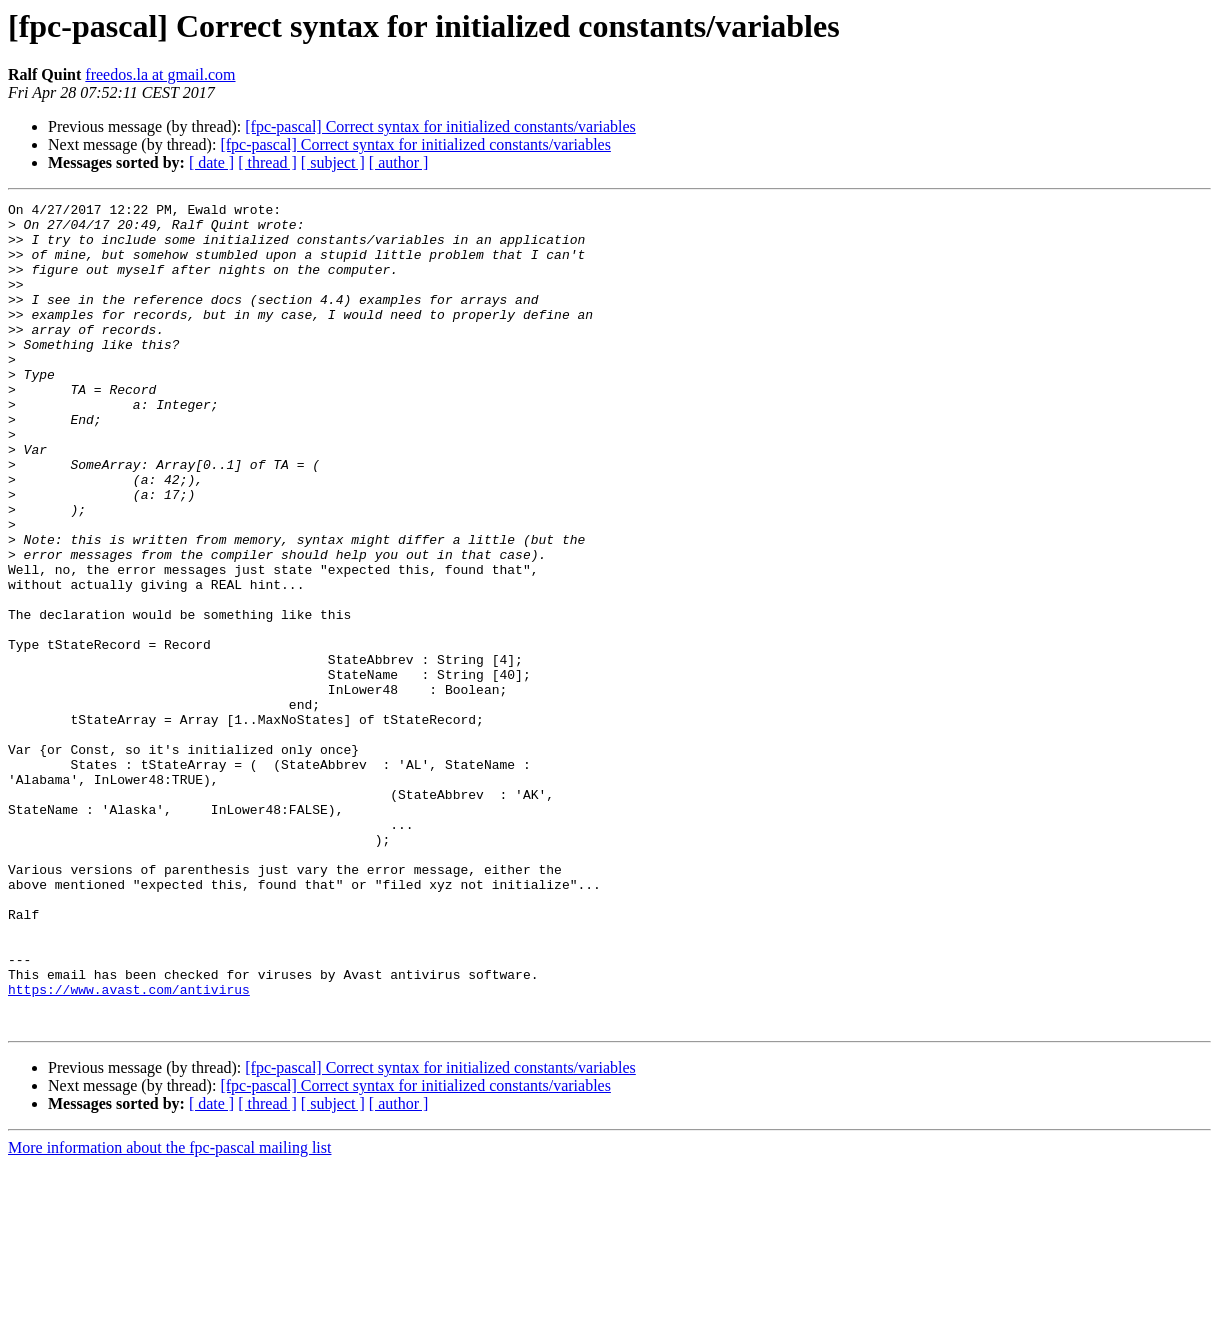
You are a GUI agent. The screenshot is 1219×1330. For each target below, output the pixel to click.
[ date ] (211, 162)
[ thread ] (267, 162)
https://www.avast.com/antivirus (129, 1148)
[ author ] (399, 162)
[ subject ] (333, 162)
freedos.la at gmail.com (160, 74)
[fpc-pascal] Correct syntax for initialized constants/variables (440, 126)
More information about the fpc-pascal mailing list (169, 1312)
